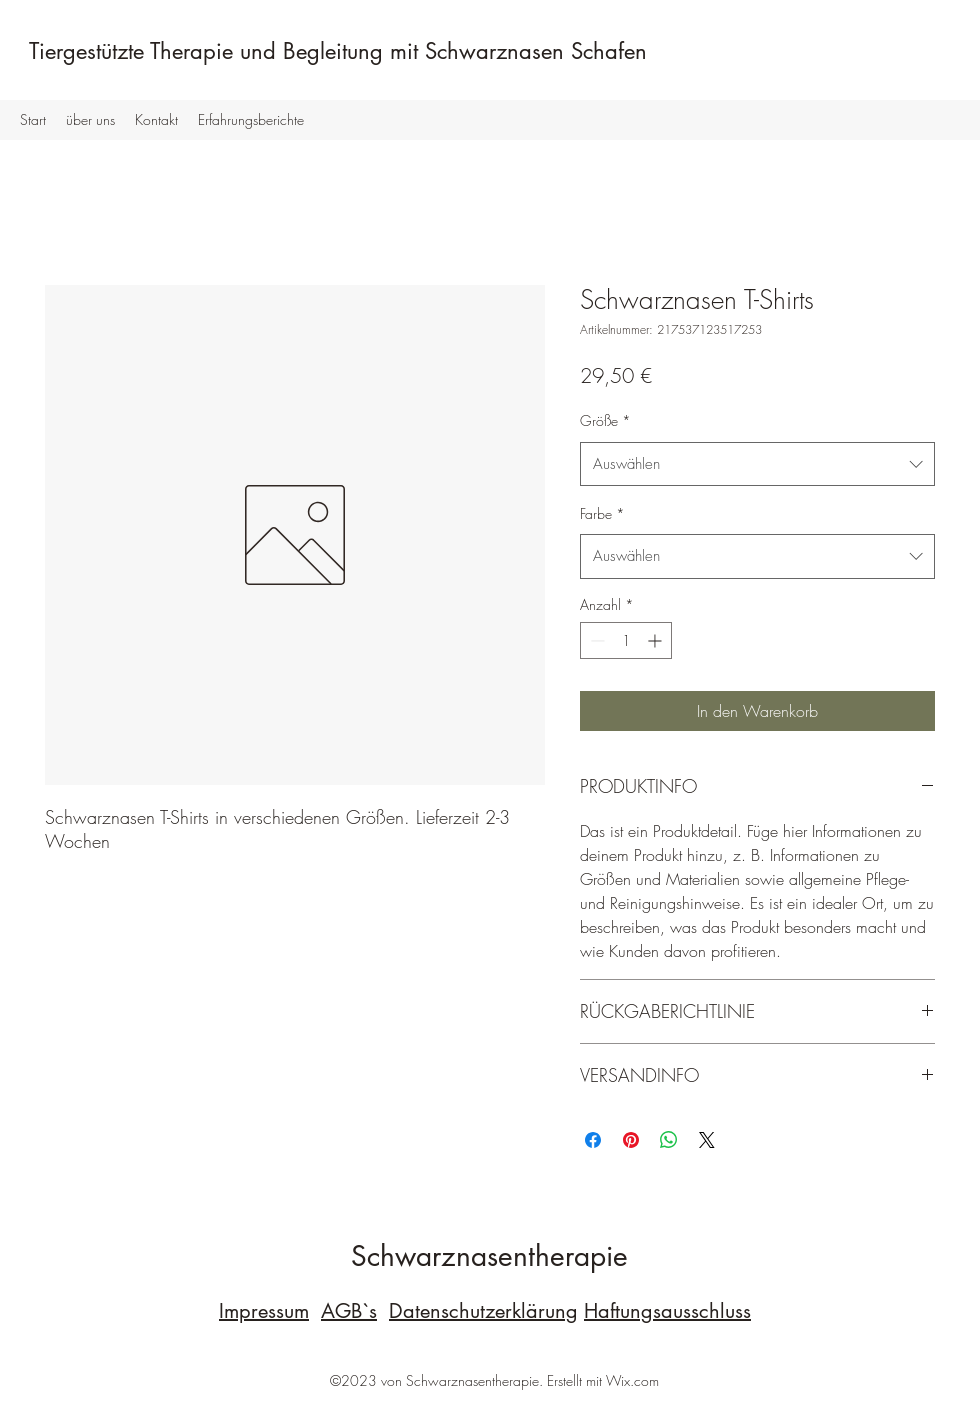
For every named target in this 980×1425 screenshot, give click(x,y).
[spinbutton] (626, 640)
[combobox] (757, 464)
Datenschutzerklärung (483, 1311)
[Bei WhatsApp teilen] (669, 1140)
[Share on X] (707, 1140)
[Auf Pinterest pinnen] (631, 1140)
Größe (605, 420)
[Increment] (656, 640)
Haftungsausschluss (667, 1311)
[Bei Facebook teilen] (593, 1140)
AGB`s (349, 1311)
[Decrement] (595, 640)
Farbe (602, 513)
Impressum (264, 1311)
